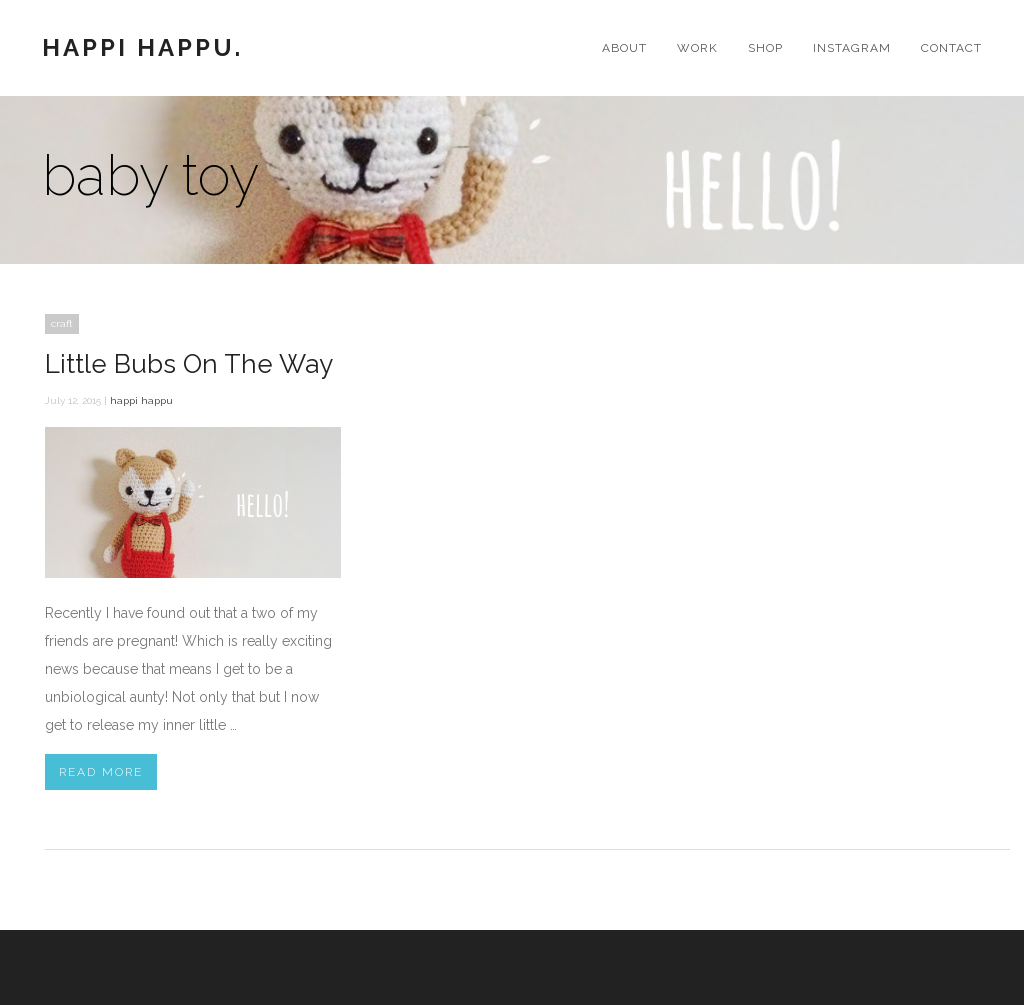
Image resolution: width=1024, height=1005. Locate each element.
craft (62, 323)
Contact (951, 48)
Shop (765, 48)
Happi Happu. (142, 48)
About (624, 48)
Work (697, 48)
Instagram (852, 48)
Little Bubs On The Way (189, 364)
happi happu (141, 400)
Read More (101, 772)
